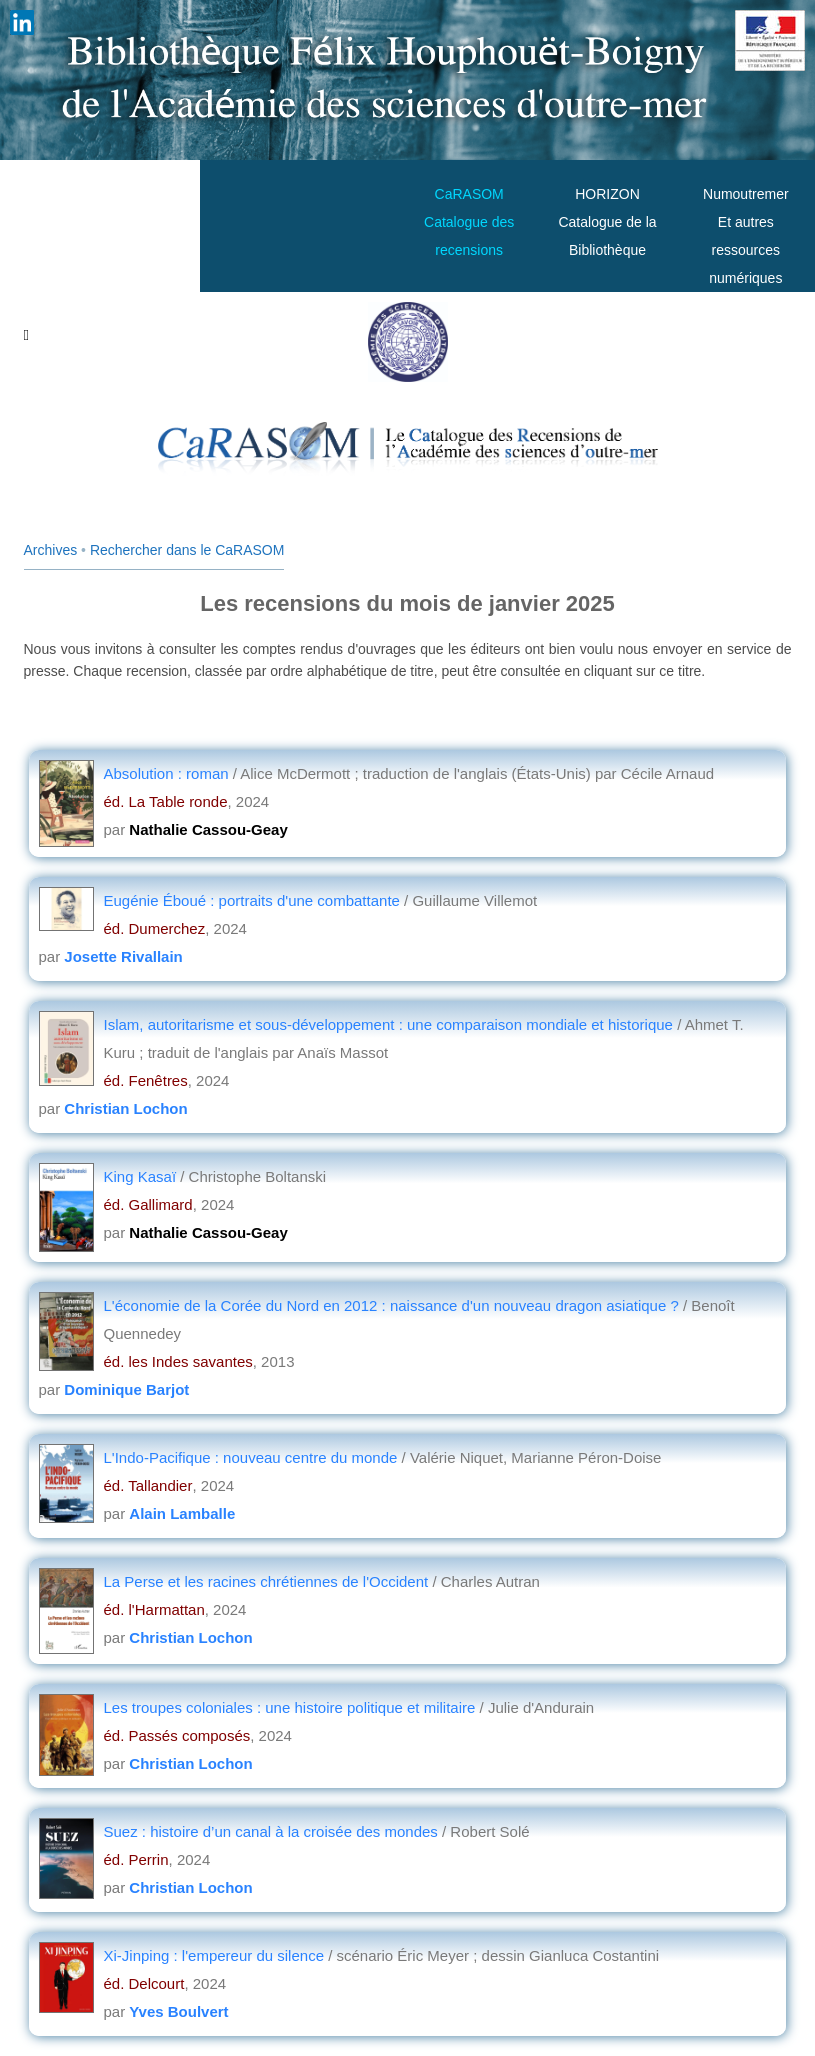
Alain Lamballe (182, 1513)
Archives (51, 550)
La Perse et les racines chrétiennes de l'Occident (268, 1581)
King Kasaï (142, 1176)
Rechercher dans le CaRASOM (187, 550)
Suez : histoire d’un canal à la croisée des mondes (273, 1831)
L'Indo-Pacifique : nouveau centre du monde (253, 1457)
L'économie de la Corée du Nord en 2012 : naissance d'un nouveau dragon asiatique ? (391, 1305)
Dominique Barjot (126, 1389)
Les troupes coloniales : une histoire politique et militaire (292, 1707)
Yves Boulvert (178, 2011)
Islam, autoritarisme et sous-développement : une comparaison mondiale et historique (391, 1024)
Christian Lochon (125, 1108)
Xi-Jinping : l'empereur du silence (216, 1955)
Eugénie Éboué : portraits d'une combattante (254, 900)
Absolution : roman (168, 773)
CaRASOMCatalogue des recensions (469, 222)
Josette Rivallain (123, 956)
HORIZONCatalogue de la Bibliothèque (607, 222)
